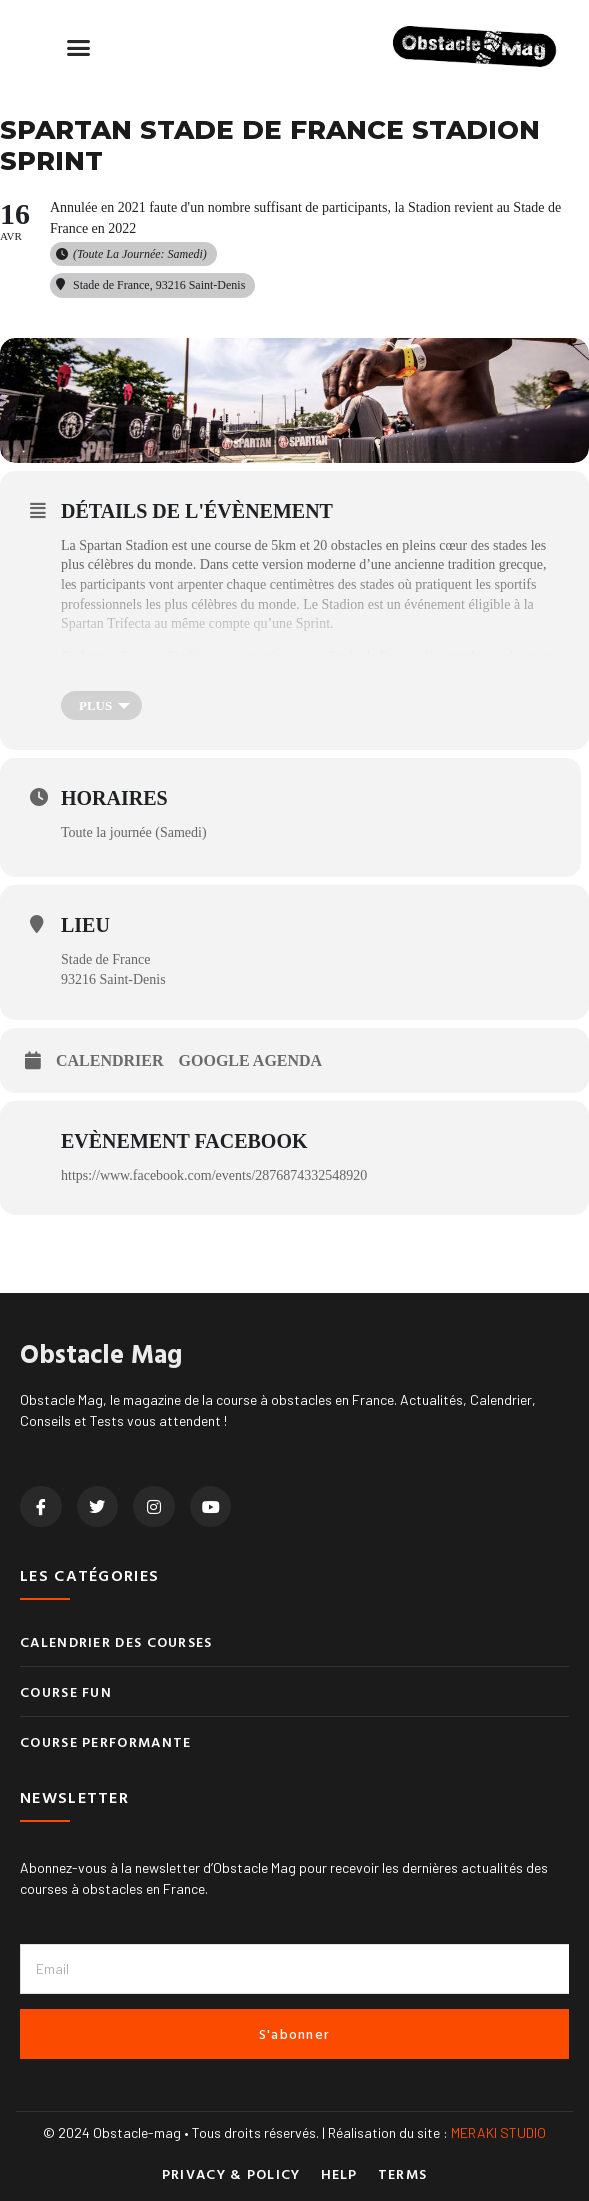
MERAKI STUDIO (498, 2132)
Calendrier (110, 1060)
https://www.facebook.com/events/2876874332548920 (214, 1175)
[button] (79, 48)
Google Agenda (251, 1060)
